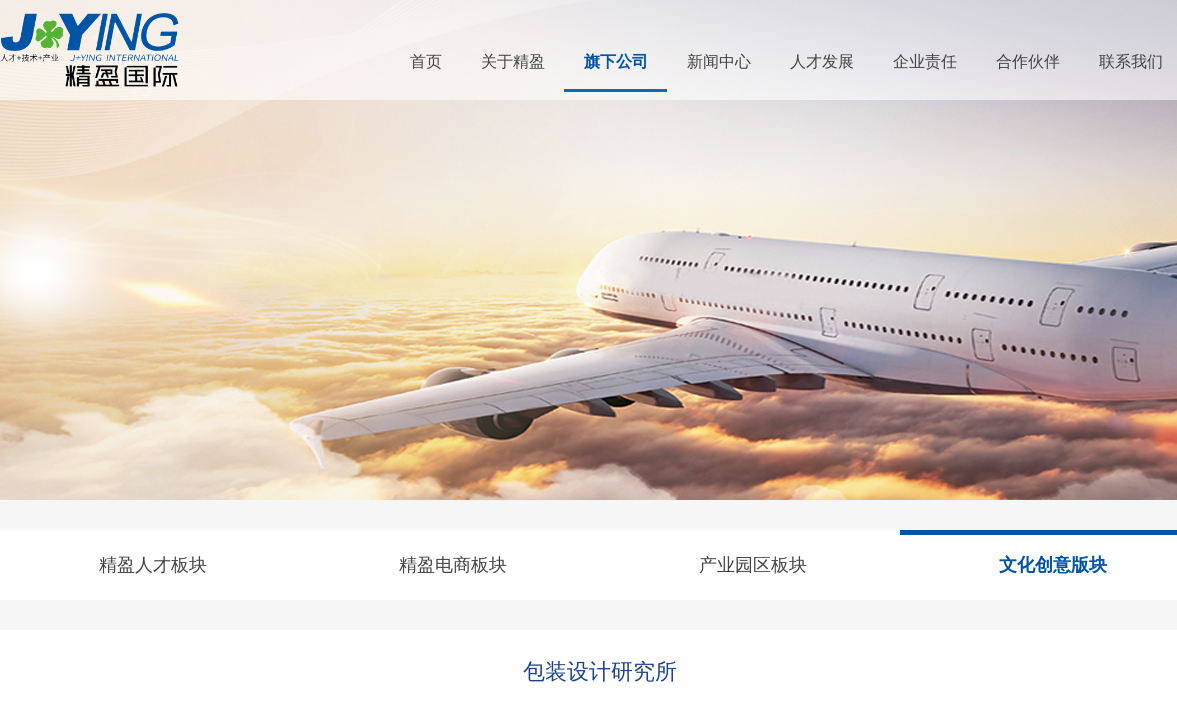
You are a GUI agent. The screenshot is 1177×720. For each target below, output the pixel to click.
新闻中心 (719, 61)
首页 (426, 61)
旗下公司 (616, 61)
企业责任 (925, 61)
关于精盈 (513, 61)
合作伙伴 (1028, 61)
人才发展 (822, 61)
